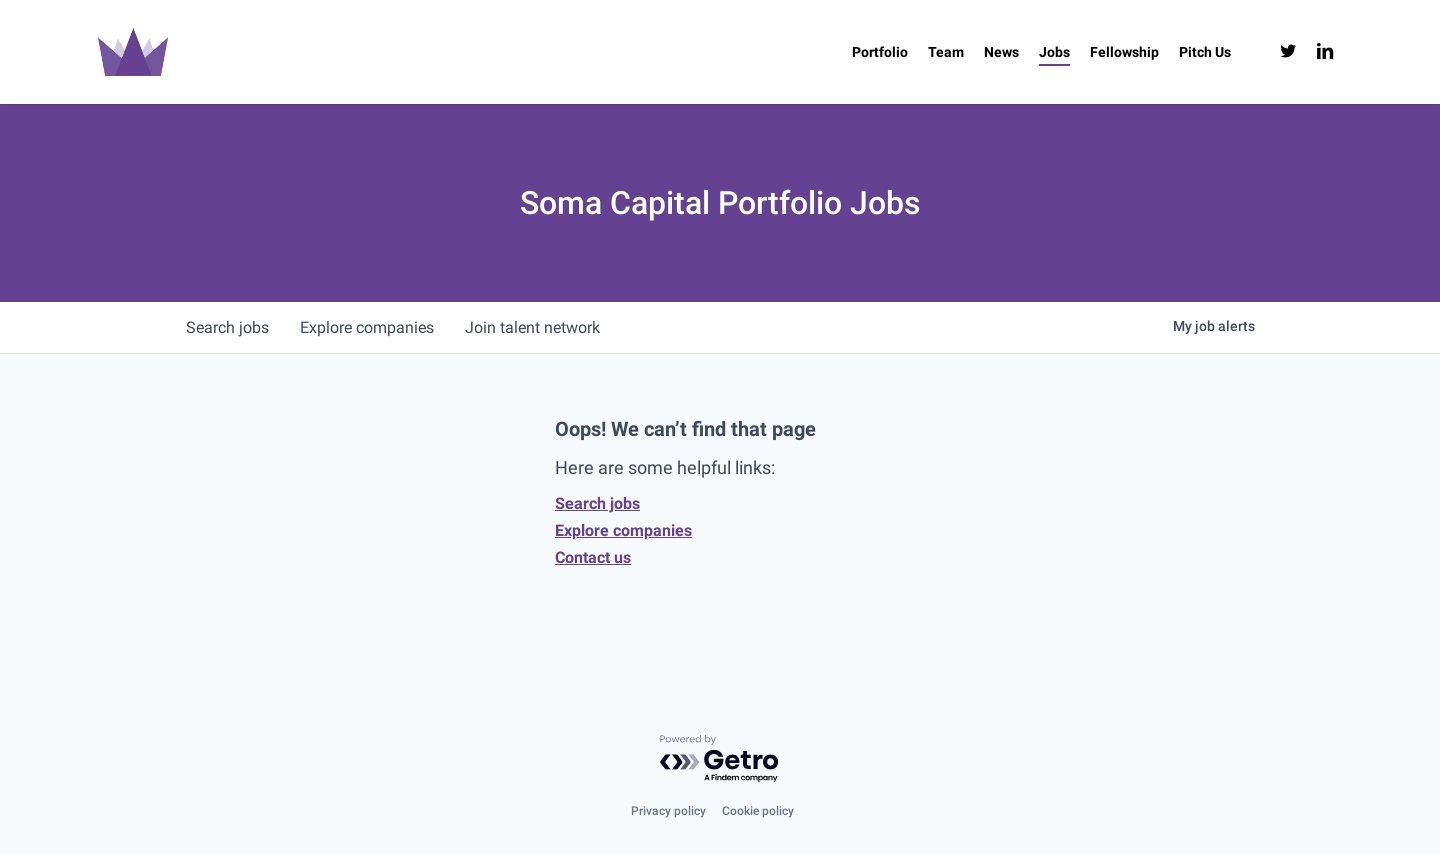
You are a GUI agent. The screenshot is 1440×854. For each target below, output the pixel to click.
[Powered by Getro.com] (720, 759)
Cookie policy (758, 811)
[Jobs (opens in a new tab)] (1054, 52)
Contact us (593, 557)
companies (368, 327)
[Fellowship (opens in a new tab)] (1124, 52)
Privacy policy (668, 811)
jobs (227, 327)
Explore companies (623, 530)
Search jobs (597, 503)
